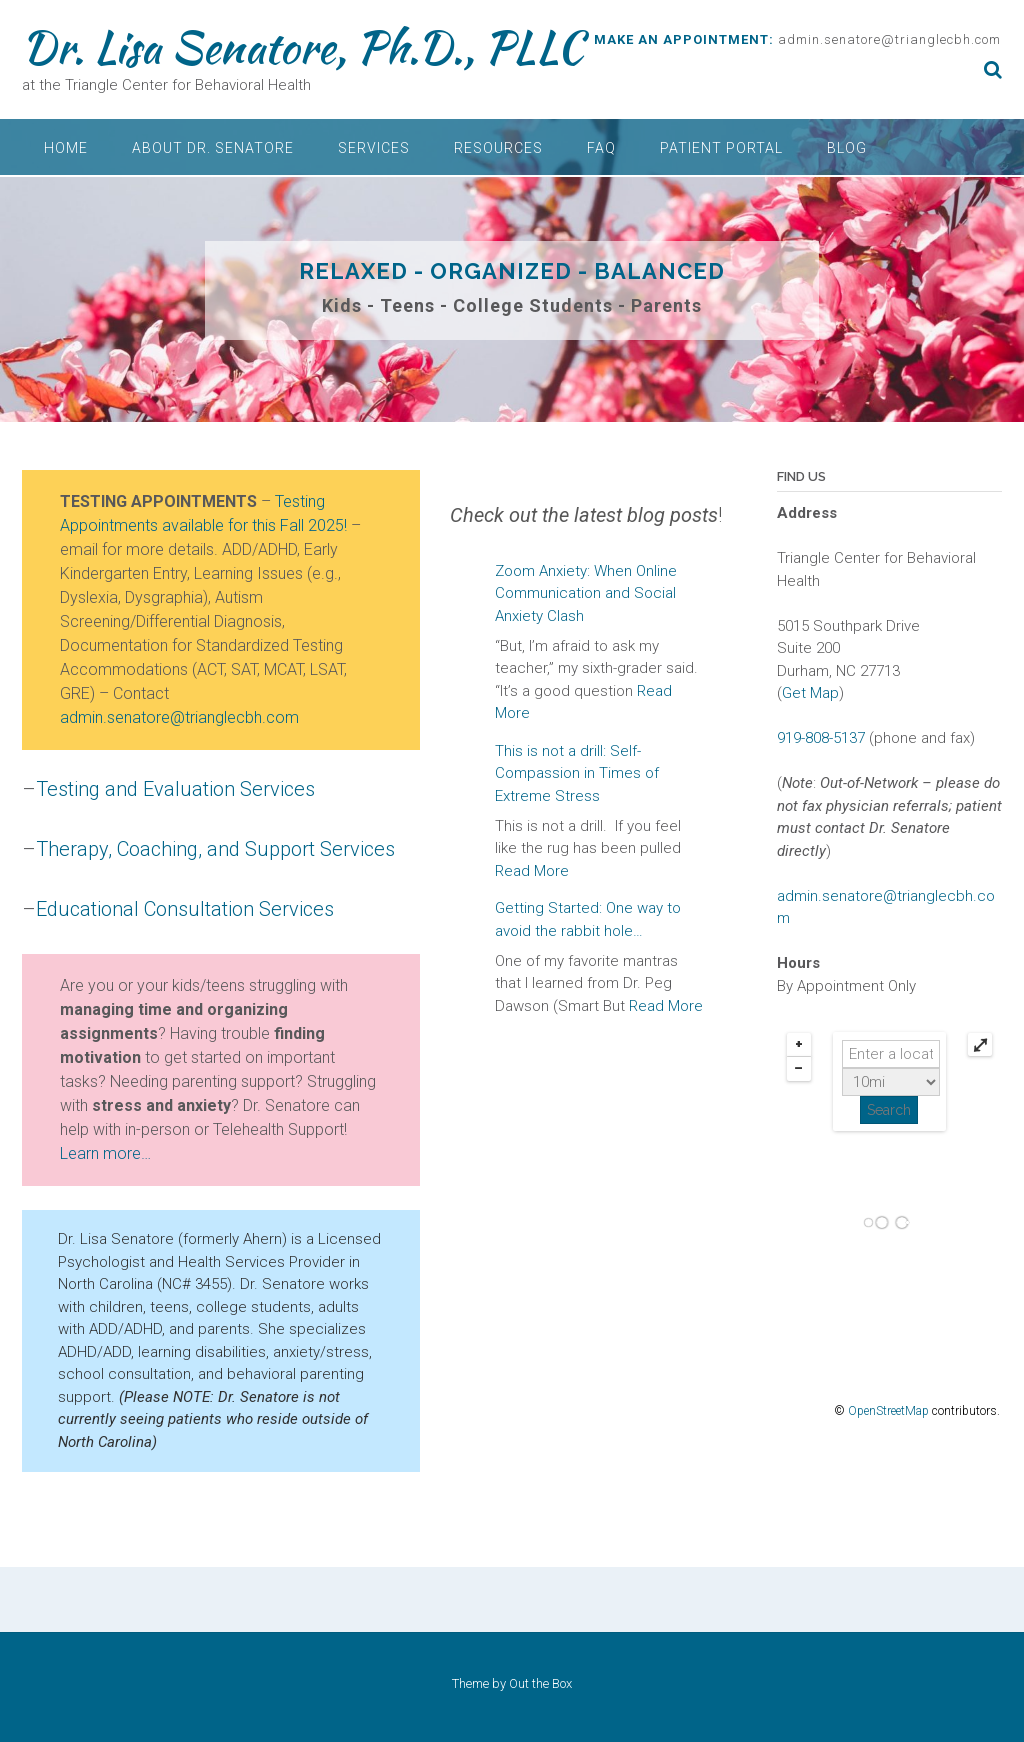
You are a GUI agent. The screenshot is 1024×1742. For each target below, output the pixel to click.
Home (66, 148)
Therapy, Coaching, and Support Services (215, 849)
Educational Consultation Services (185, 909)
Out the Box (540, 1683)
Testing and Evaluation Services (175, 789)
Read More (532, 871)
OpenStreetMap (888, 1411)
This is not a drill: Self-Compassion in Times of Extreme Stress (577, 773)
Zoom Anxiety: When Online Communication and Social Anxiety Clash (586, 593)
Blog (847, 148)
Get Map (810, 693)
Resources (498, 148)
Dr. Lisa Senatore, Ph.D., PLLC (302, 47)
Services (374, 148)
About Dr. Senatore (213, 148)
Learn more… (105, 1153)
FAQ (601, 148)
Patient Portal (721, 148)
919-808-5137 (821, 738)
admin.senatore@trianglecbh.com (889, 39)
